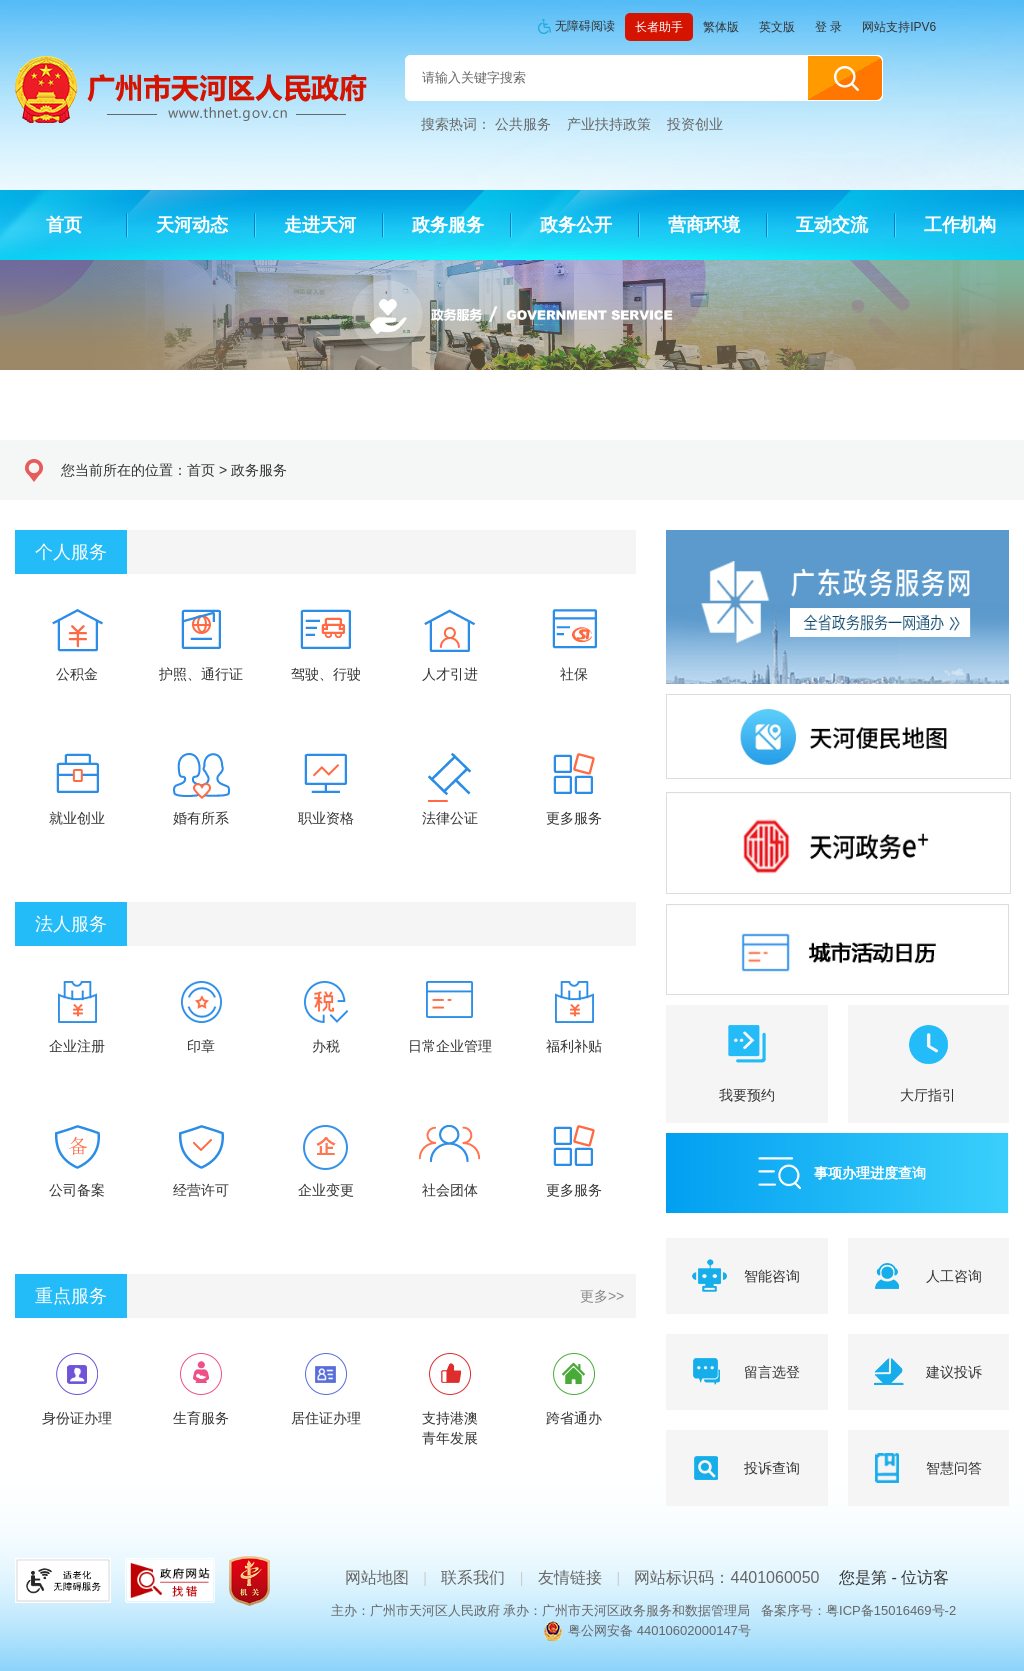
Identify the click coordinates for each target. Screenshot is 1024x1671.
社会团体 (450, 1190)
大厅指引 (928, 1095)
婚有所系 (201, 818)
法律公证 (450, 818)
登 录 (828, 27)
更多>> (602, 1296)
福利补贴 (574, 1046)
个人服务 (71, 552)
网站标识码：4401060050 (726, 1577)
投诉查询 (772, 1468)
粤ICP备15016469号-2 (891, 1610)
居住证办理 (326, 1418)
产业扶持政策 (609, 124)
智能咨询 (772, 1276)
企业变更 (326, 1190)
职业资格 (326, 818)
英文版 (777, 27)
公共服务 (523, 124)
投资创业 (695, 124)
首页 (201, 470)
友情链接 (570, 1577)
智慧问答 (954, 1468)
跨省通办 (574, 1418)
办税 (326, 1046)
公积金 (77, 674)
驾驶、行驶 (326, 674)
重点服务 (71, 1296)
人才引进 (450, 674)
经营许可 (201, 1190)
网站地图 (377, 1577)
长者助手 (659, 27)
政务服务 (259, 470)
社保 (574, 674)
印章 (201, 1046)
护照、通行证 (201, 674)
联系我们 (473, 1577)
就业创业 (77, 818)
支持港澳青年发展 (450, 1428)
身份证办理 (77, 1418)
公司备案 (77, 1190)
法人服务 (71, 924)
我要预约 (747, 1095)
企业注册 (77, 1046)
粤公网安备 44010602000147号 (659, 1630)
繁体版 (721, 27)
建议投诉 (954, 1372)
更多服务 (574, 818)
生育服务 (201, 1418)
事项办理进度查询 (870, 1173)
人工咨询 (954, 1276)
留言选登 (772, 1372)
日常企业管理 (450, 1046)
